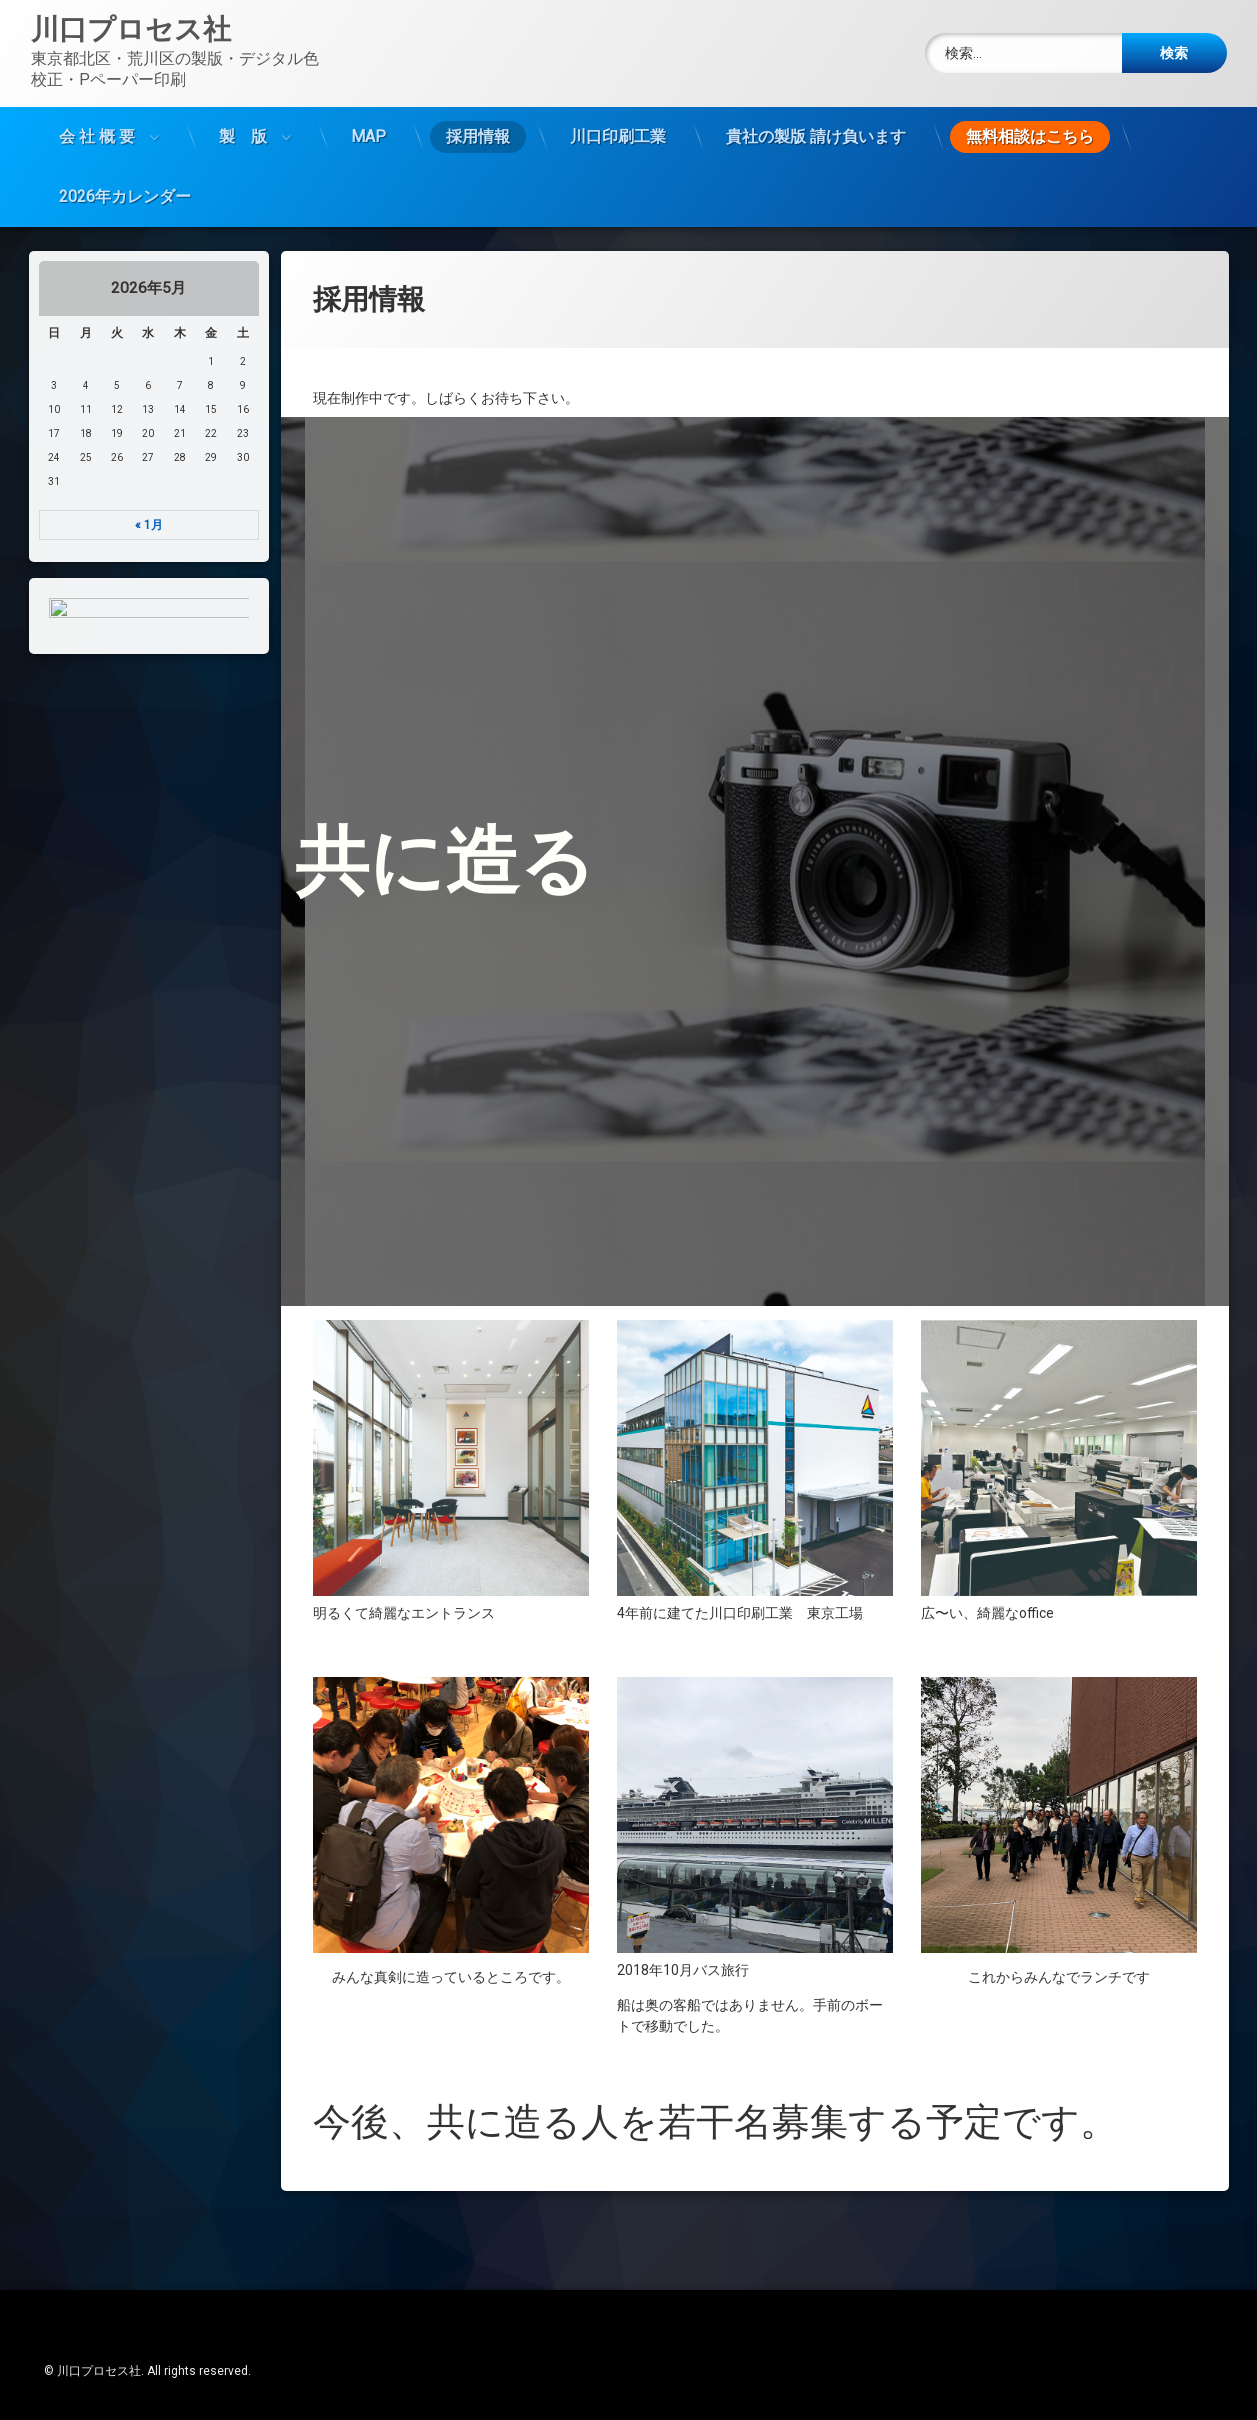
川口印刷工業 (618, 136)
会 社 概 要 (97, 136)
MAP (368, 136)
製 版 (243, 136)
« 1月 (149, 525)
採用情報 (478, 136)
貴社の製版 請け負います (816, 136)
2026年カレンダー (125, 196)
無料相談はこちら (1030, 136)
